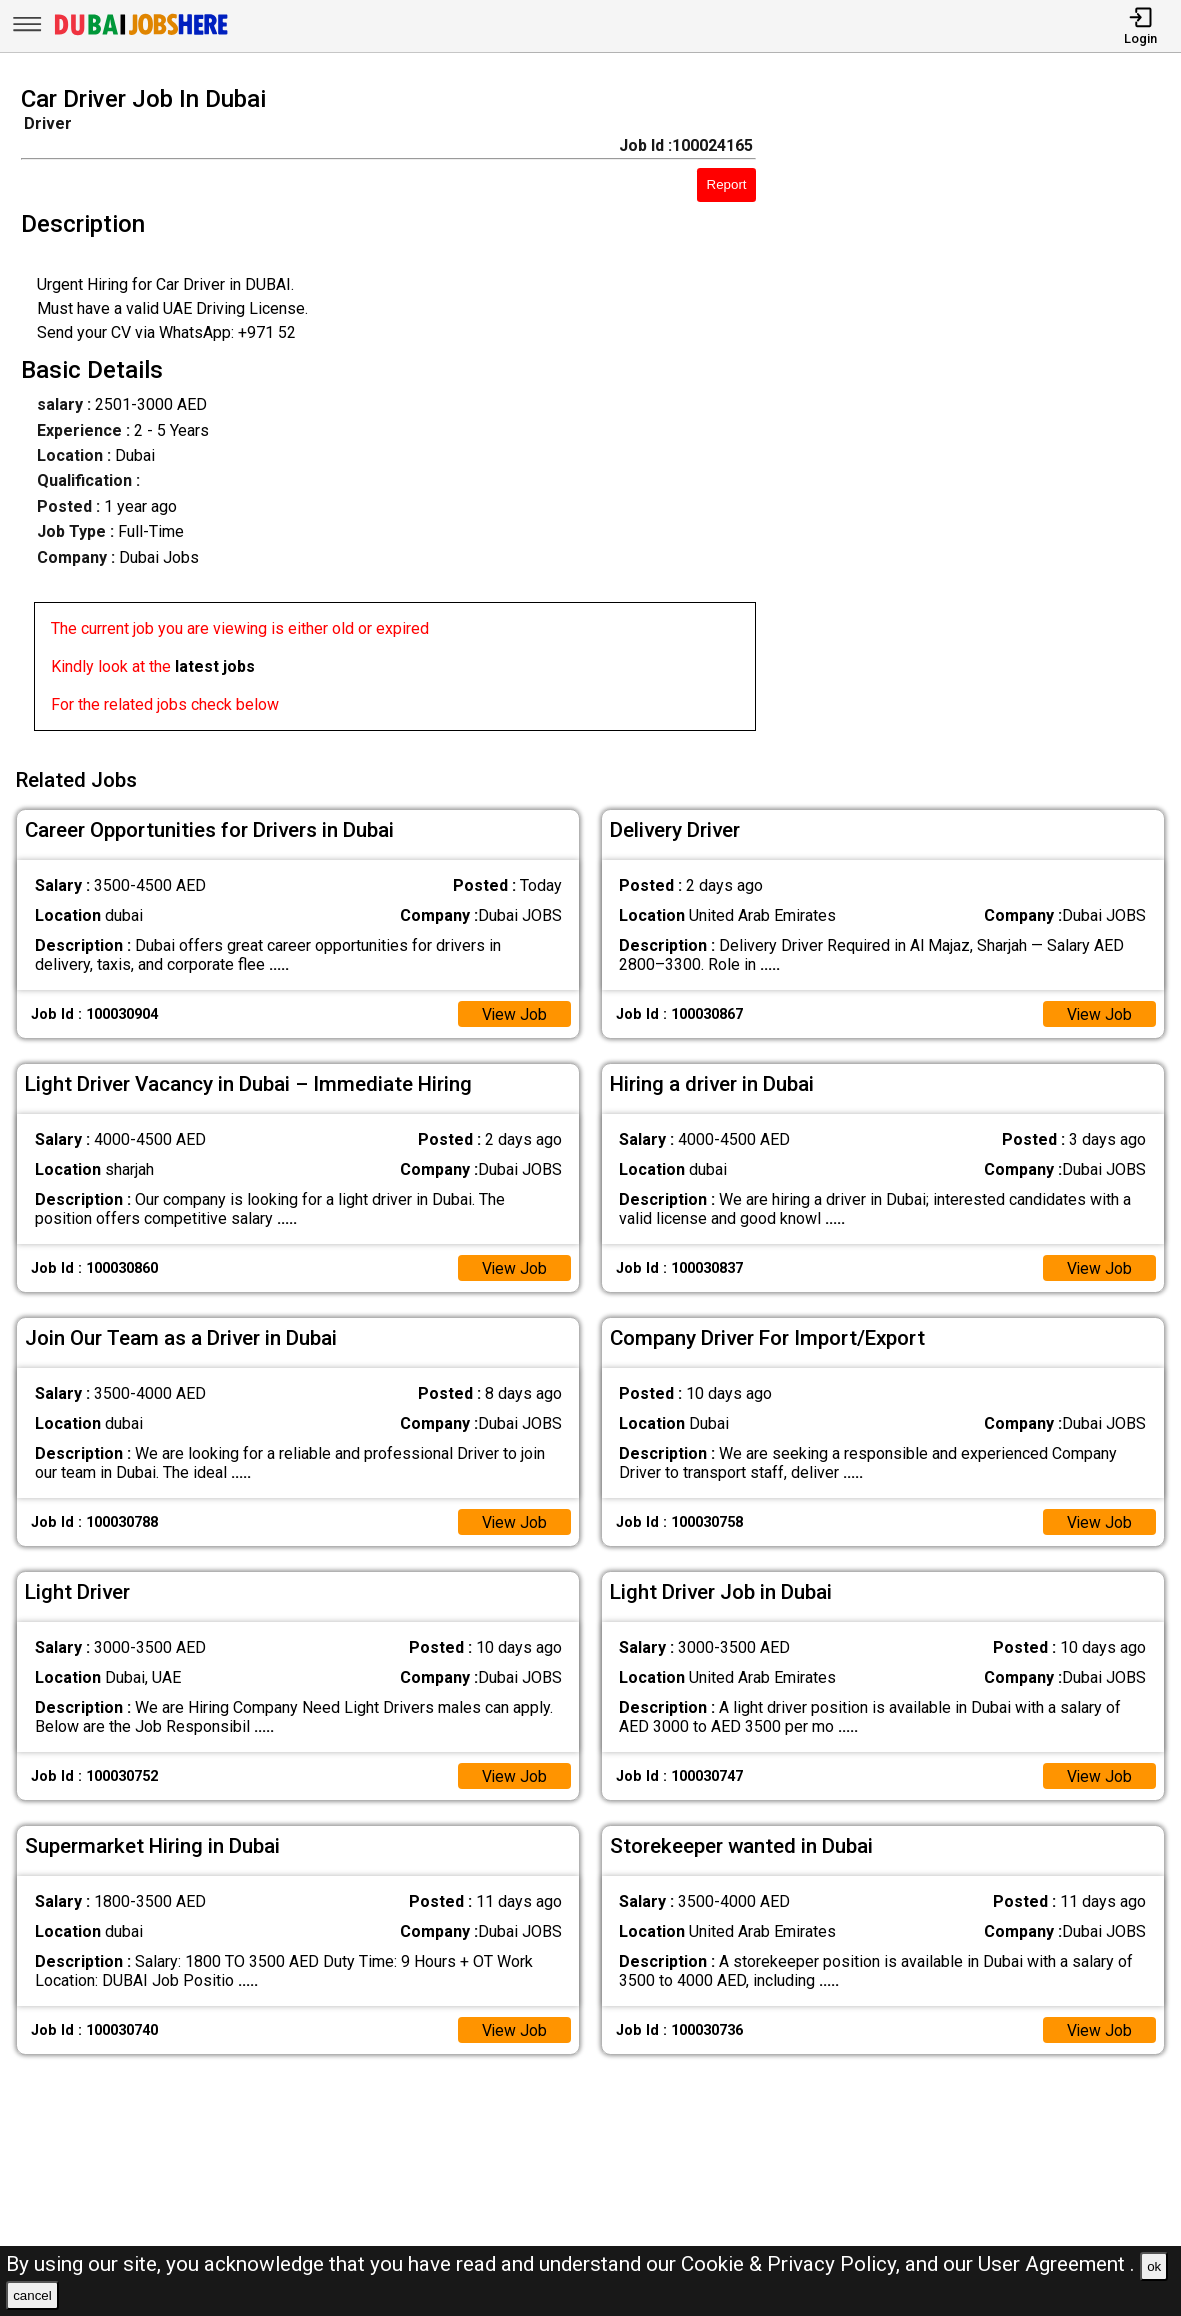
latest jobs (215, 666)
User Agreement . (1056, 2264)
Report (727, 184)
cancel (32, 2295)
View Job (514, 1012)
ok (1154, 2266)
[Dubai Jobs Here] (141, 33)
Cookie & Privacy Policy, (793, 2264)
